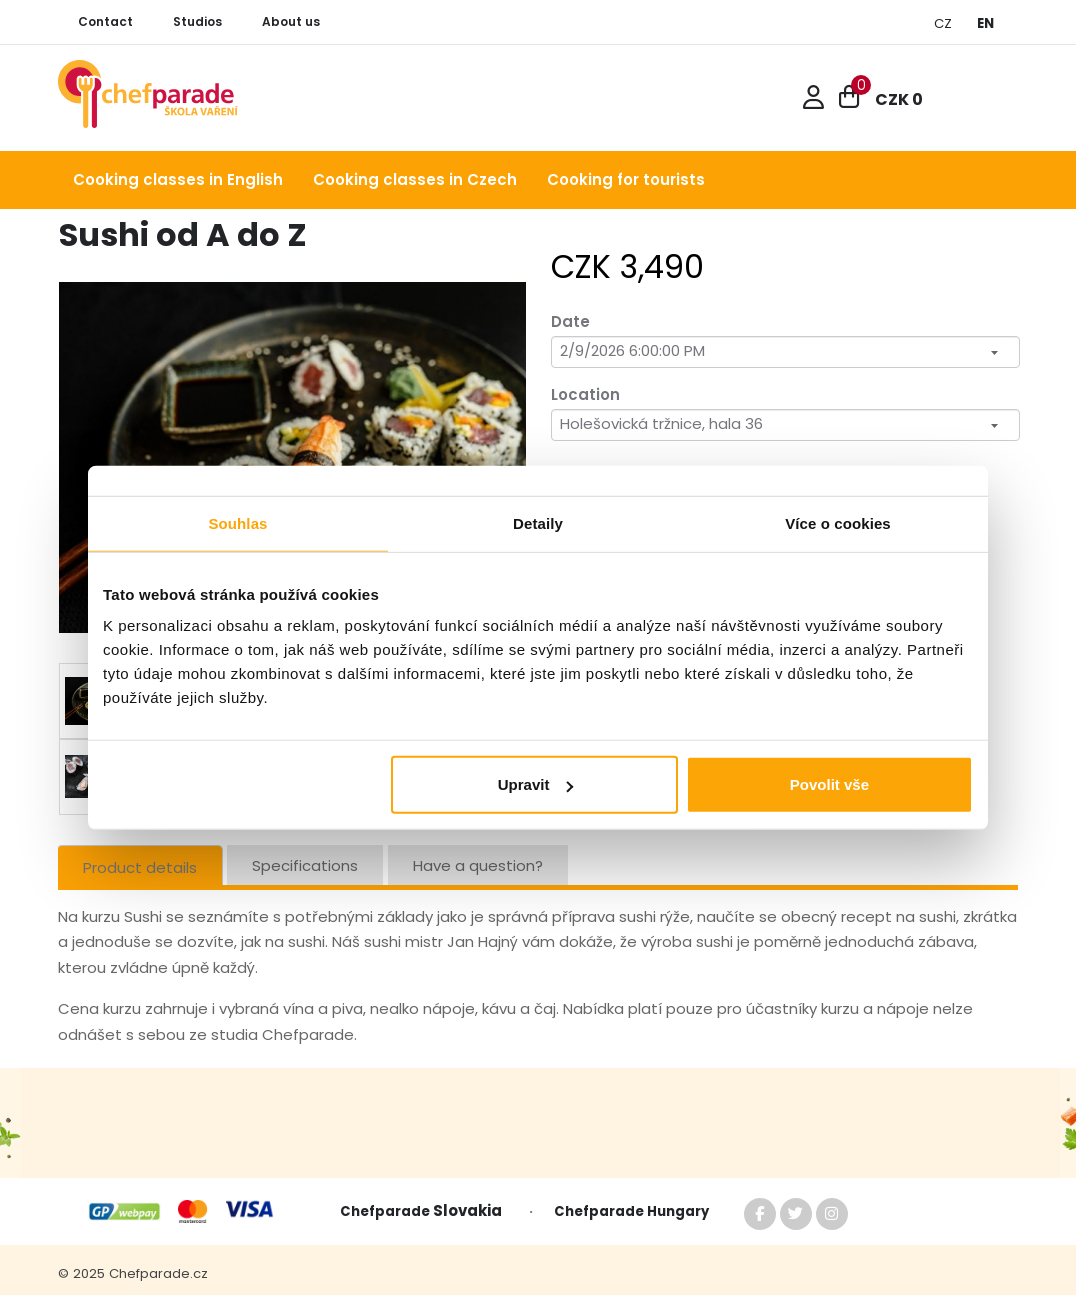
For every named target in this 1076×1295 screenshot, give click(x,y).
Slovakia (472, 1210)
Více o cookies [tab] (838, 522)
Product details (140, 867)
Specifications (305, 865)
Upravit (536, 784)
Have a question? (478, 865)
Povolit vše (829, 784)
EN (985, 23)
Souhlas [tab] (237, 522)
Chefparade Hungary (631, 1211)
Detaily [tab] (538, 522)
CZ (943, 23)
